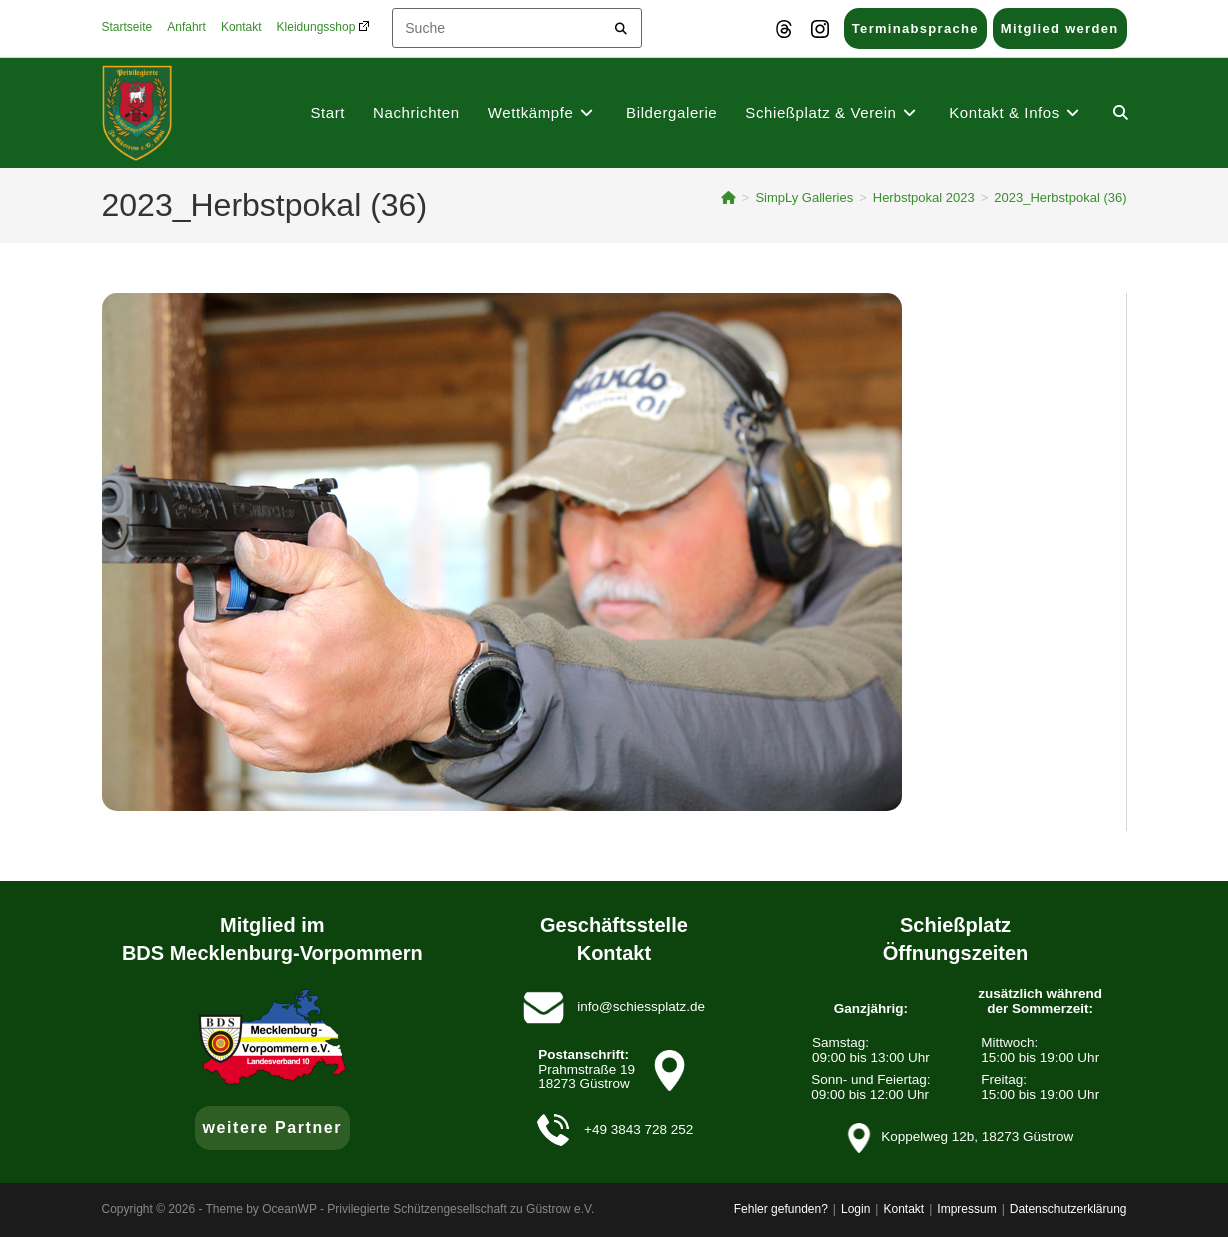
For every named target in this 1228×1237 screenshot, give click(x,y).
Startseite (127, 27)
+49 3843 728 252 (638, 1129)
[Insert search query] (517, 28)
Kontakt (241, 27)
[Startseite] (728, 197)
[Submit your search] (621, 25)
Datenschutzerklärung (1068, 1209)
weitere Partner (273, 1127)
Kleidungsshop (323, 27)
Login (855, 1209)
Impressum (966, 1209)
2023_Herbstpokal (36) (1060, 197)
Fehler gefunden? (781, 1209)
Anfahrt (186, 27)
